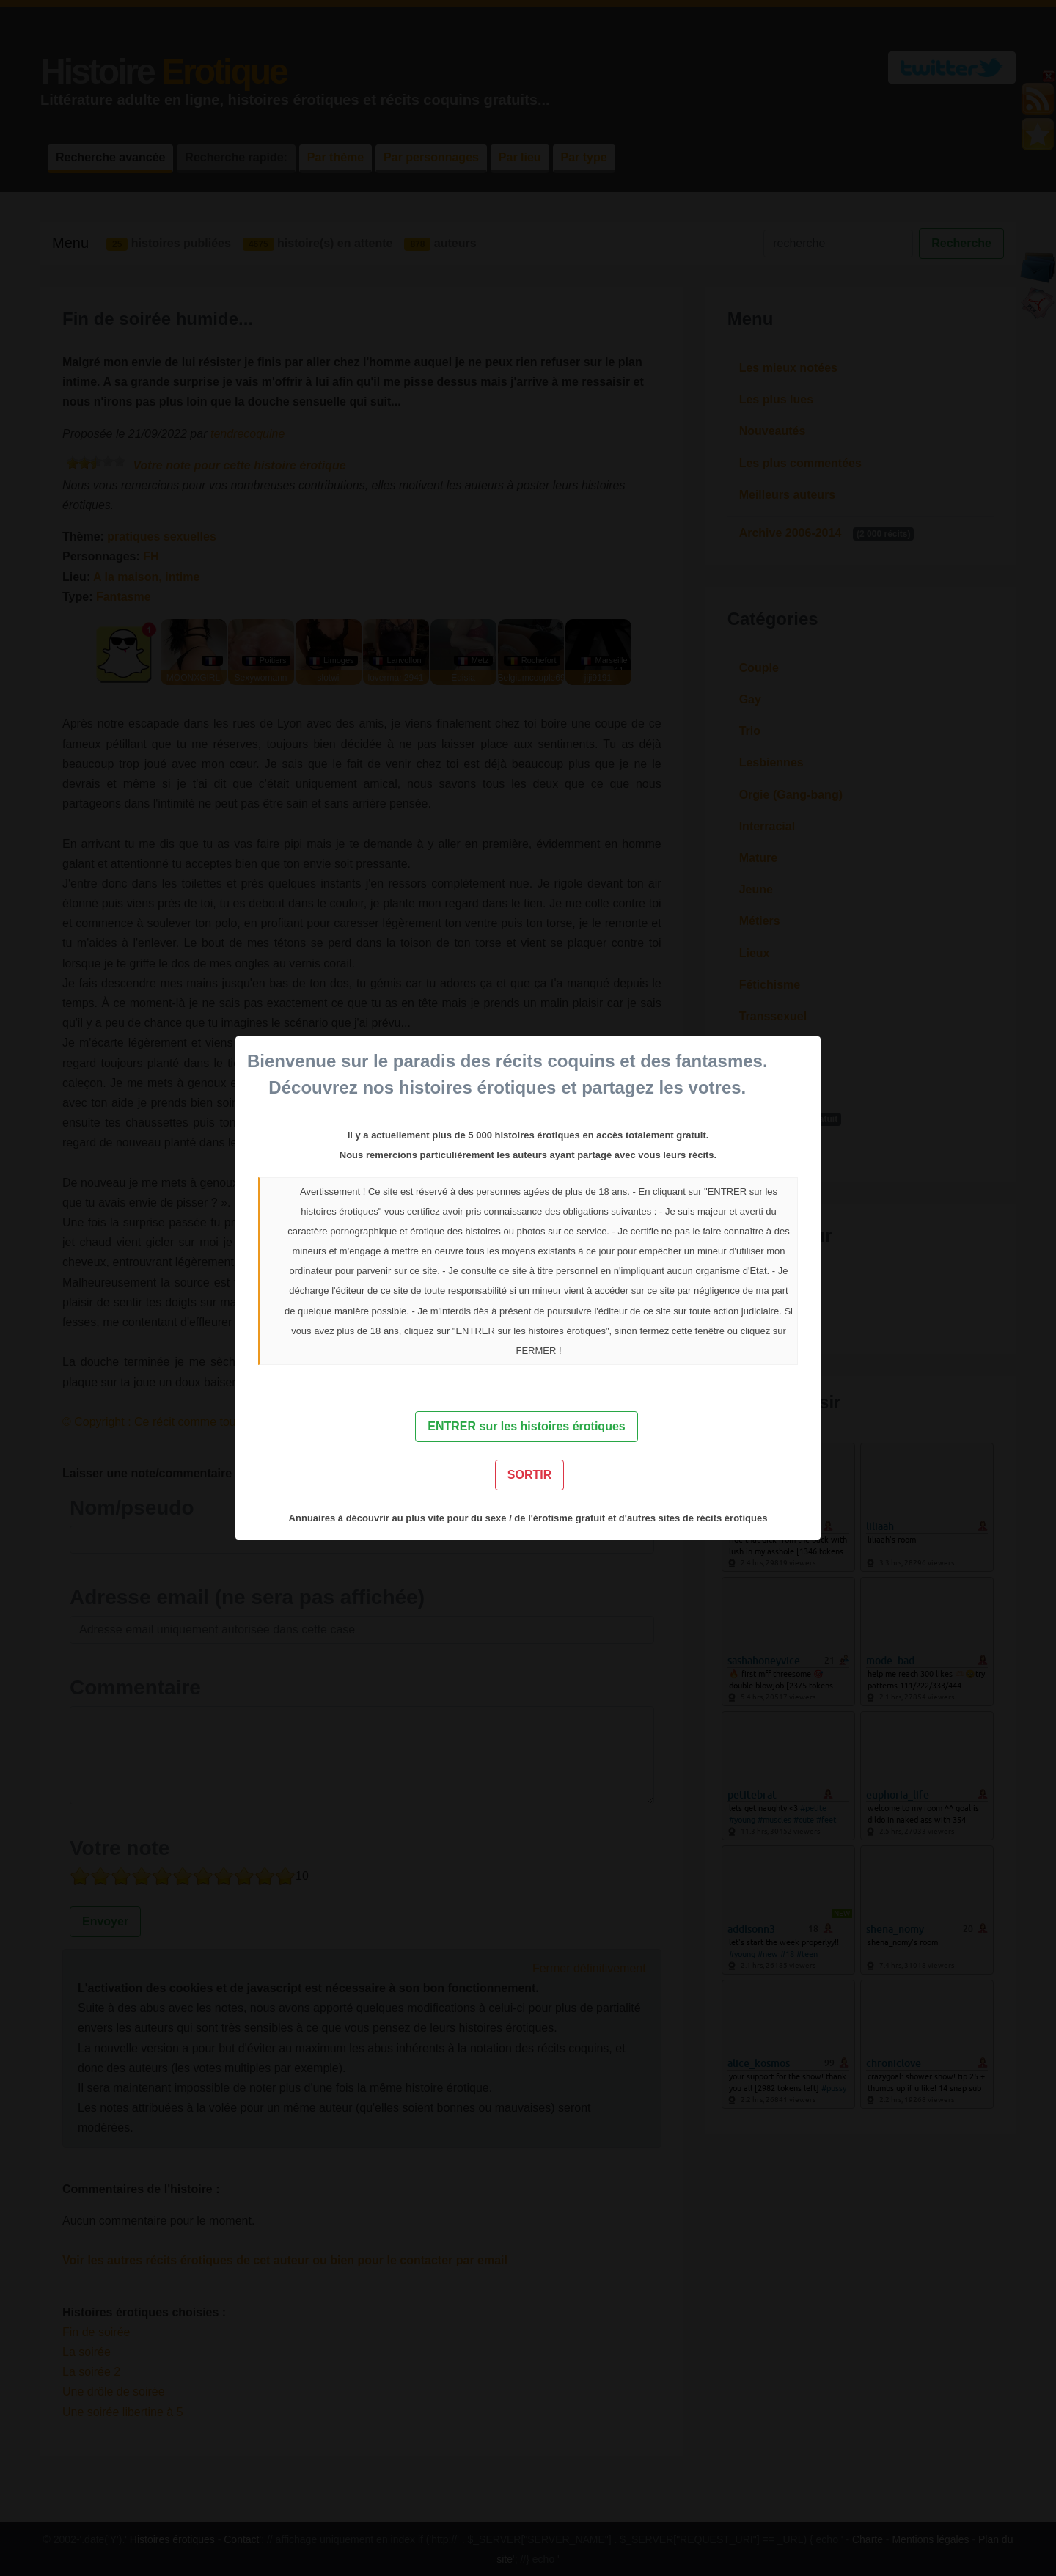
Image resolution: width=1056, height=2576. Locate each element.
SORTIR (529, 1474)
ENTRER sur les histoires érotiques (526, 1426)
